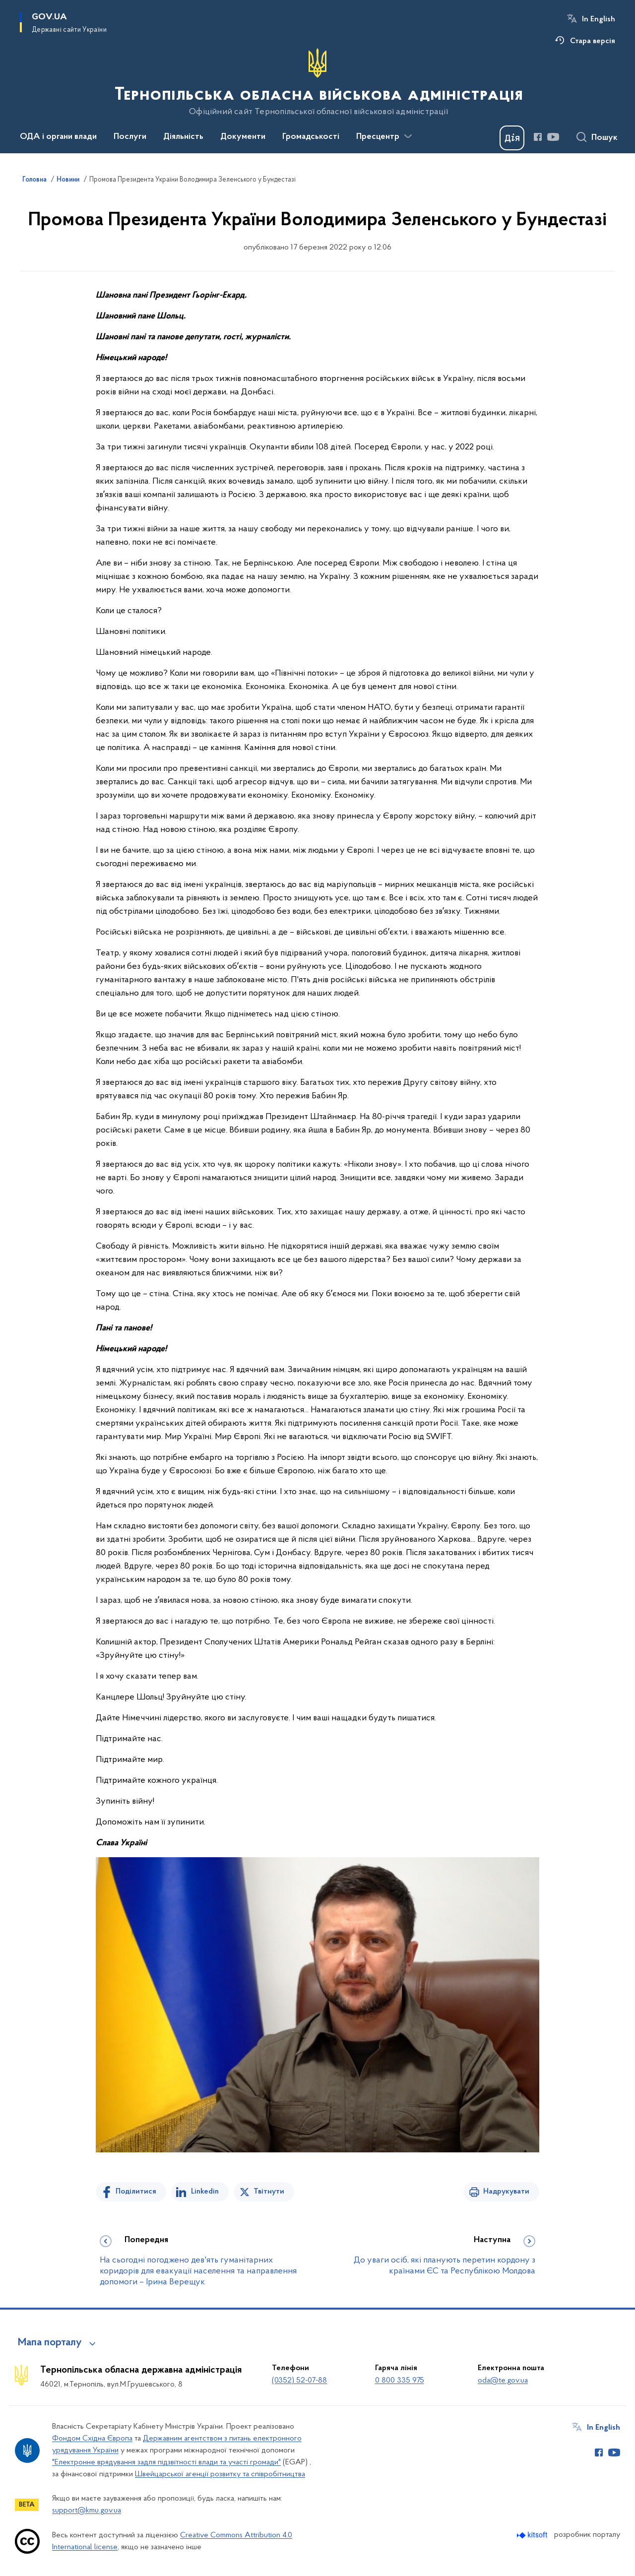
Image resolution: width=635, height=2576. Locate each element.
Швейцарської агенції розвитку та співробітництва (220, 2474)
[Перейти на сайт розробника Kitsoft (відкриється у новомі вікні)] (533, 2535)
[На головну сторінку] (317, 82)
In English (598, 19)
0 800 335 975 (399, 2381)
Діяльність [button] (183, 136)
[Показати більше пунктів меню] (407, 136)
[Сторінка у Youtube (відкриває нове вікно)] (553, 137)
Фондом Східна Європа (92, 2439)
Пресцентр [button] (377, 136)
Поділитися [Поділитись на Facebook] (136, 2192)
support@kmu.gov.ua (86, 2510)
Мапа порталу (50, 2342)
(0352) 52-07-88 (299, 2381)
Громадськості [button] (310, 136)
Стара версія (592, 41)
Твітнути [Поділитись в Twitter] (269, 2192)
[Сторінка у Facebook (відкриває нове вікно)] (538, 137)
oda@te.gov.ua (503, 2381)
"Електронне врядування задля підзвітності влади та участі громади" (166, 2462)
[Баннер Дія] (512, 138)
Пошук (604, 137)
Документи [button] (242, 136)
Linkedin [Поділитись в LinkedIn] (205, 2192)
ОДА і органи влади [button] (58, 136)
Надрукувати (506, 2192)
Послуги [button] (130, 136)
